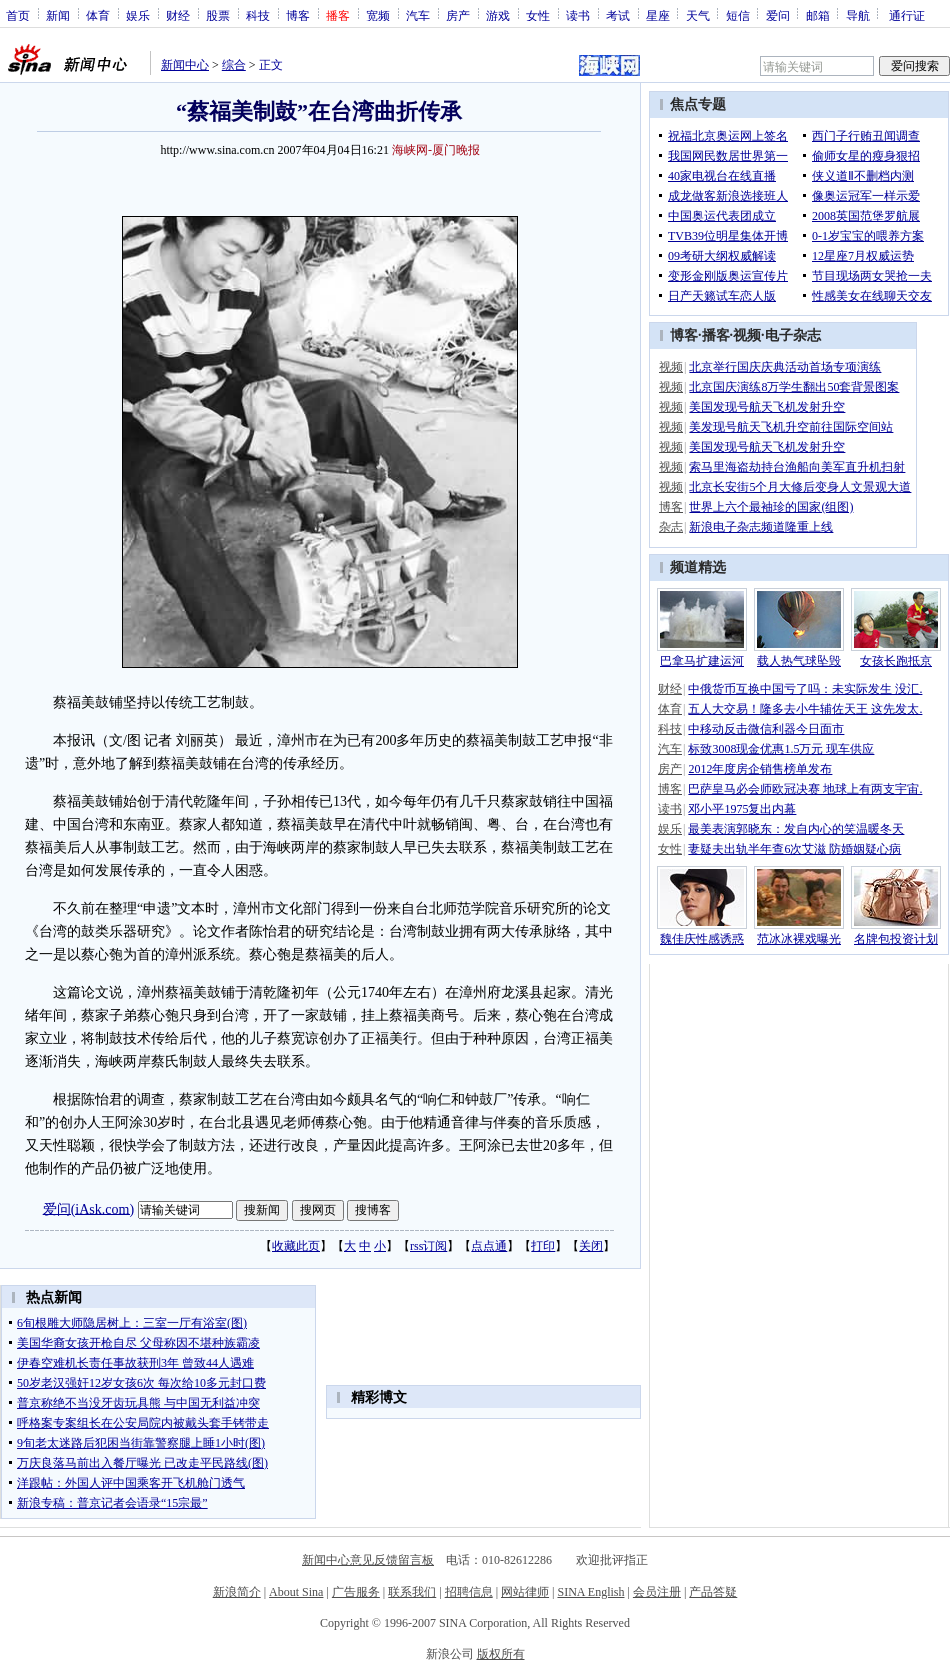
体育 (98, 15)
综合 (234, 65)
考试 (618, 15)
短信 (738, 15)
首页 (18, 15)
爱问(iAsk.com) (88, 1208)
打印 (543, 1246)
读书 (578, 15)
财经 (178, 15)
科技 (258, 15)
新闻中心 (185, 65)
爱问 (778, 15)
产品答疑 (713, 1592)
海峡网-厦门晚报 (436, 150)
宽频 (378, 15)
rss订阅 (428, 1246)
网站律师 (525, 1592)
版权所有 (501, 1654)
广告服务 (356, 1592)
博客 (298, 15)
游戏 (498, 15)
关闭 (591, 1246)
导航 (858, 15)
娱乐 (138, 15)
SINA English (590, 1592)
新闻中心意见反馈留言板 (368, 1560)
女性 (538, 15)
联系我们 (412, 1592)
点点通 (489, 1246)
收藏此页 (296, 1246)
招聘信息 (469, 1592)
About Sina (296, 1592)
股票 (218, 15)
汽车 (418, 15)
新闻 (58, 15)
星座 (658, 15)
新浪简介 (237, 1592)
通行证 (907, 15)
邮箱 (818, 15)
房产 (458, 15)
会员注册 (657, 1592)
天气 (698, 15)
